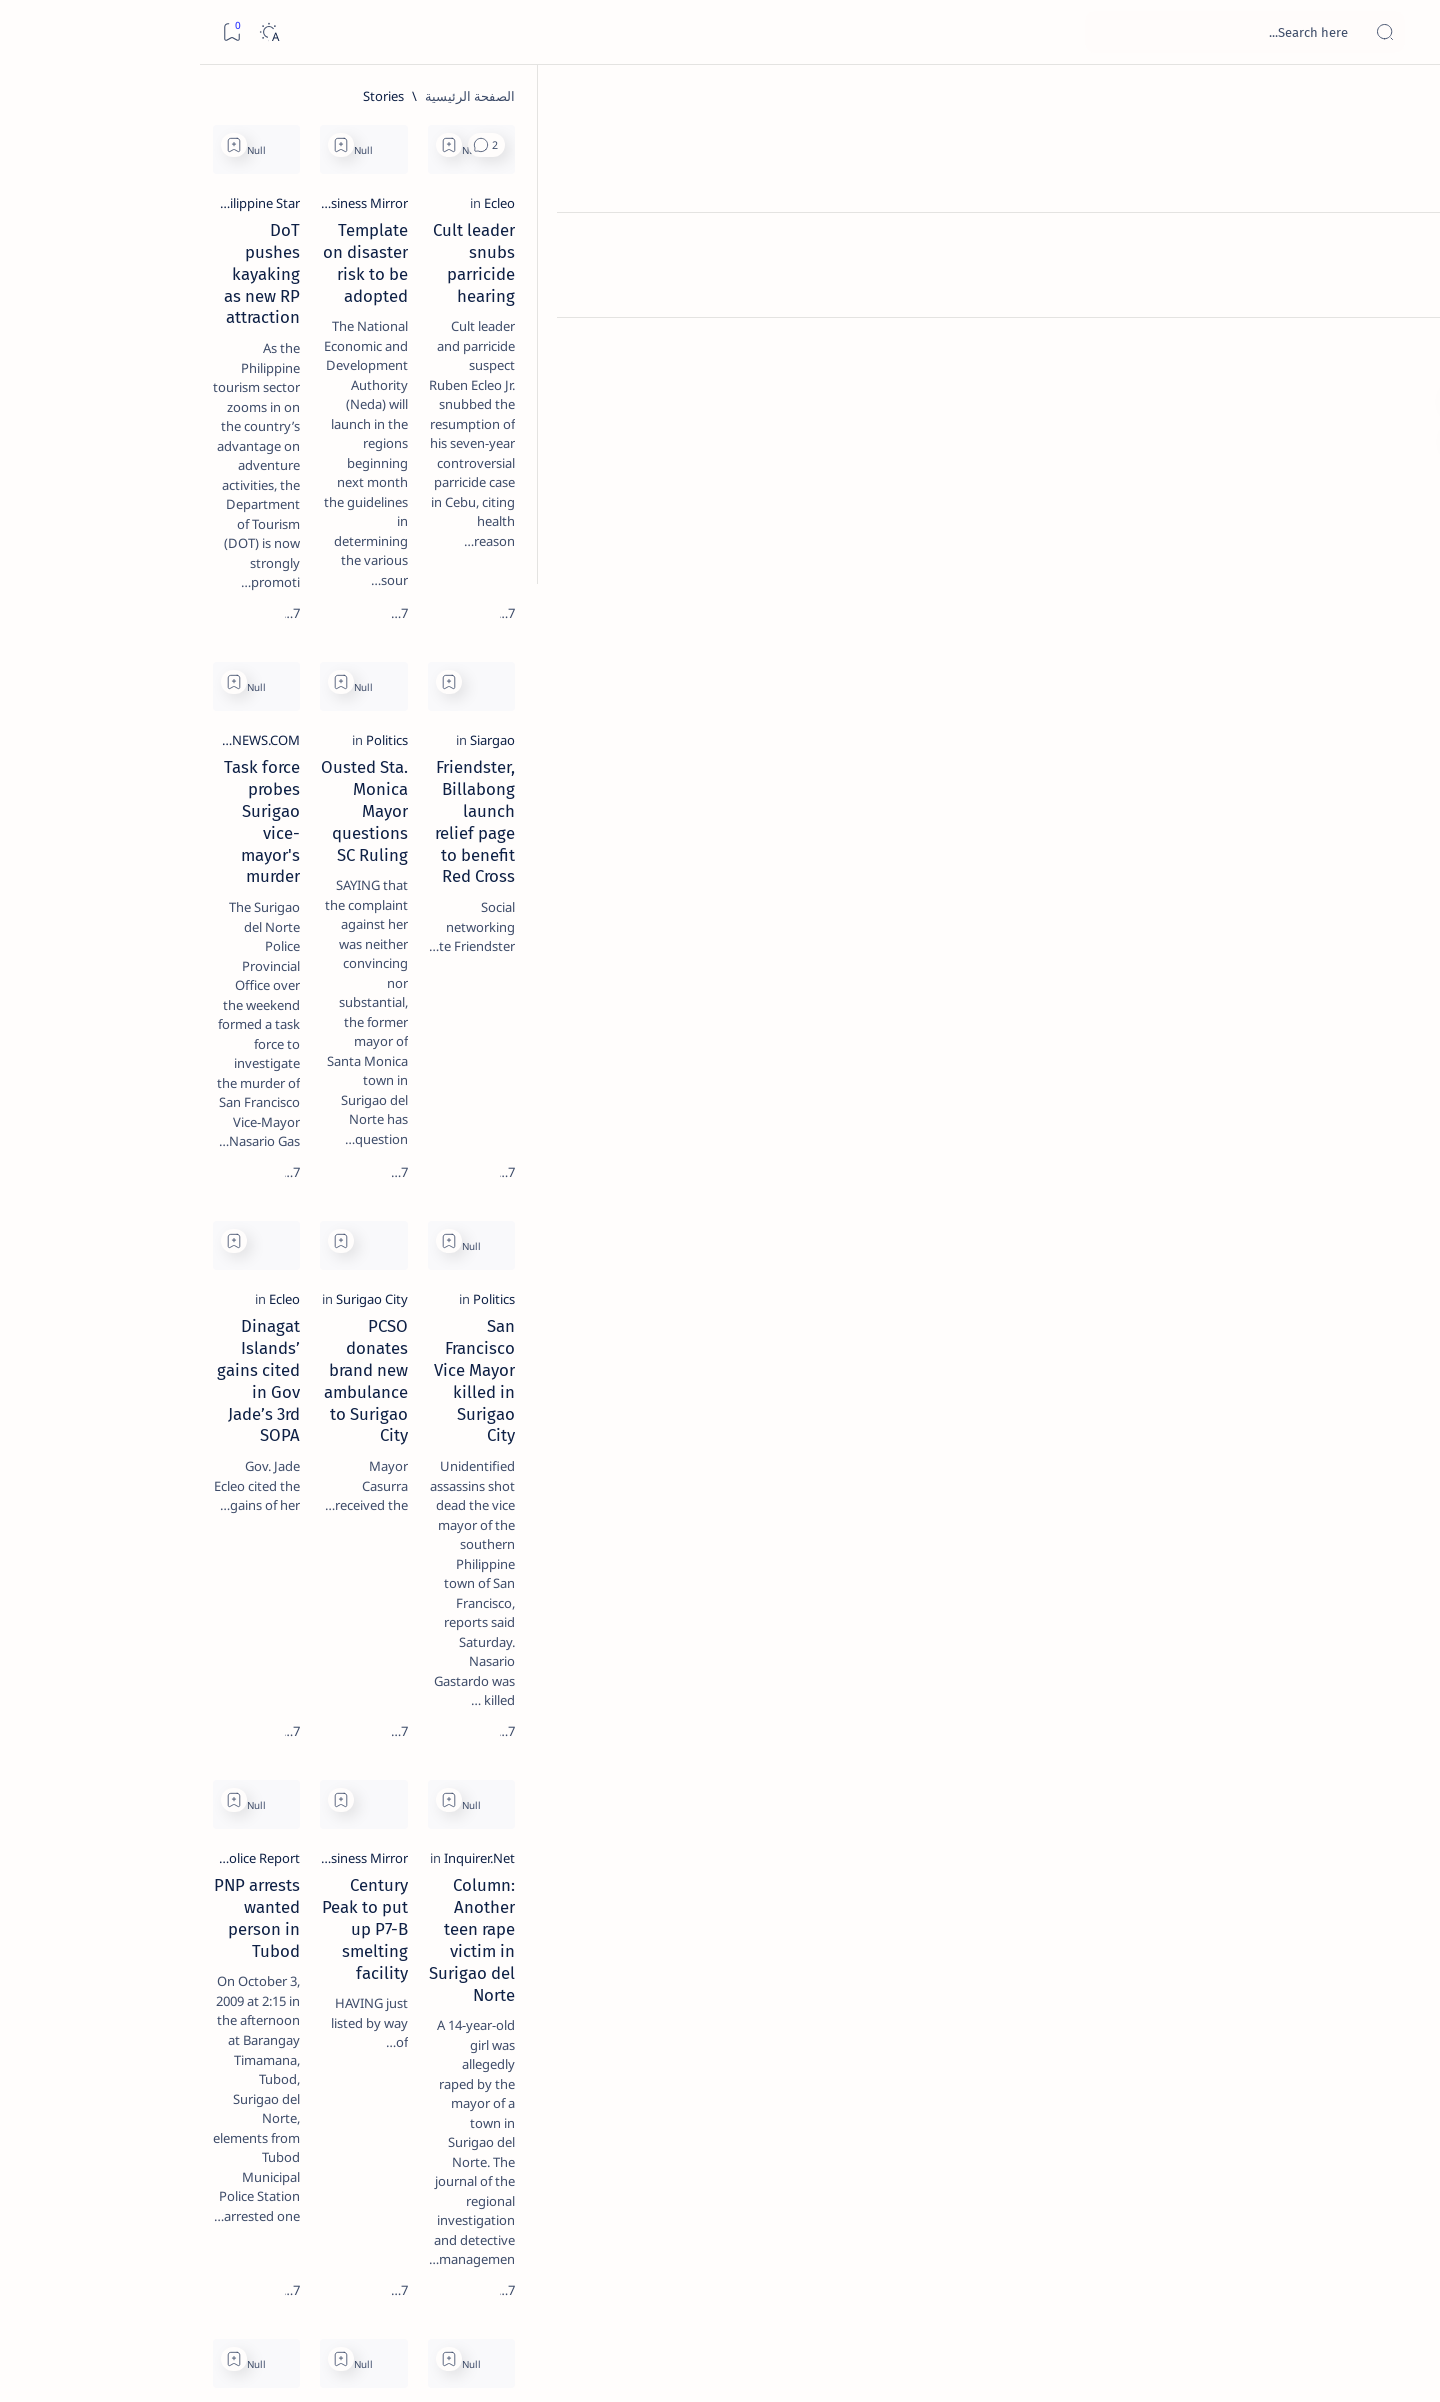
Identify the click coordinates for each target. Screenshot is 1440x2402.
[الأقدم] (416, 2262)
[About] (1402, 245)
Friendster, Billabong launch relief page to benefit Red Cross (1163, 775)
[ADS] (267, 1096)
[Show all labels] (287, 1143)
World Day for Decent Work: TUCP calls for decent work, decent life (1166, 2020)
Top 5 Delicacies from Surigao (194, 340)
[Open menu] (1402, 32)
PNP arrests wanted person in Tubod (536, 1594)
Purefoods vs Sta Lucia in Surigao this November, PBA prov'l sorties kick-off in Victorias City (524, 2031)
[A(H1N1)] (267, 996)
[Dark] (68, 32)
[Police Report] (633, 1567)
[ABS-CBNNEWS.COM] (612, 737)
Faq (133, 1209)
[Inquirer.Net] (1275, 1567)
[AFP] (122, 1096)
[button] (1070, 145)
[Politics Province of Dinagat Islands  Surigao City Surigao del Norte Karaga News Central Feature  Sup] (267, 946)
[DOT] (203, 653)
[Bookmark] (31, 32)
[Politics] (971, 737)
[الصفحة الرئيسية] (1402, 100)
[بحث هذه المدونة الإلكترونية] (1045, 32)
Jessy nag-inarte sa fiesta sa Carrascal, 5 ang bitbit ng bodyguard (200, 483)
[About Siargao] (122, 996)
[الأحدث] (1288, 2262)
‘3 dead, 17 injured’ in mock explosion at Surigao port (204, 822)
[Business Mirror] (945, 322)
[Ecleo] (1295, 322)
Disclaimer (255, 1209)
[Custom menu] (1402, 350)
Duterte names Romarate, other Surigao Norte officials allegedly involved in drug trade (184, 592)
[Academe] (122, 1046)
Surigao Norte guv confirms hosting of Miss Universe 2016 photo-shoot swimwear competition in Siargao (193, 712)
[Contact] (1402, 285)
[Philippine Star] (630, 322)
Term (320, 1209)
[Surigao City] (956, 1152)
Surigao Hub (1221, 2363)
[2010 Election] (122, 946)
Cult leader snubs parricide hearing (1178, 349)
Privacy (184, 1209)
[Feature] (213, 313)
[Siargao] (1288, 737)
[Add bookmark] (1033, 145)
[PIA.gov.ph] (1279, 1982)
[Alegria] (203, 543)
